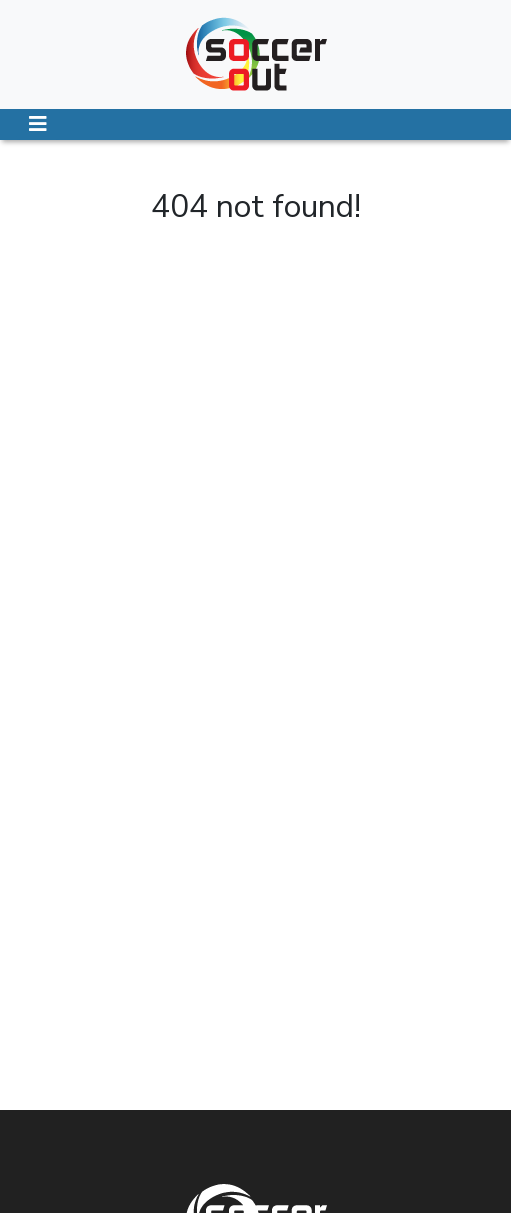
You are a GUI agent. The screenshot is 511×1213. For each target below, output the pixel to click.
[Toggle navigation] (38, 124)
